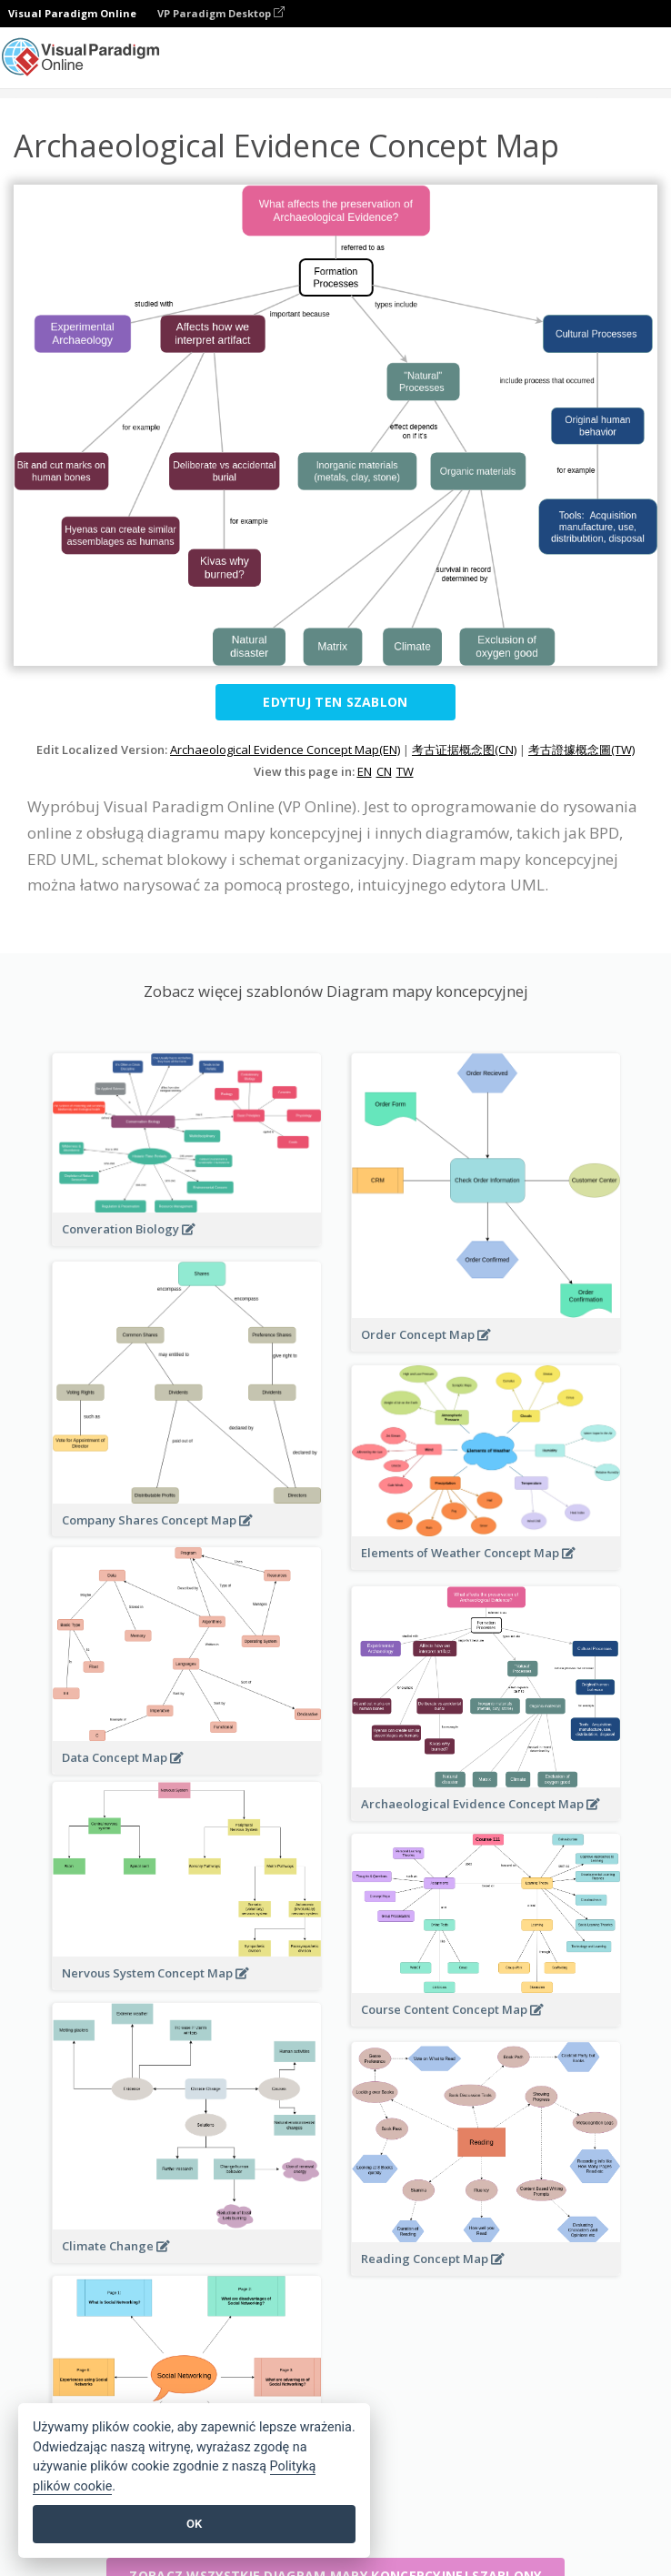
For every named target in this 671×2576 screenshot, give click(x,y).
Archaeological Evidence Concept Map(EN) (285, 749)
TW (405, 771)
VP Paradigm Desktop (221, 13)
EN (364, 771)
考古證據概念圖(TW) (581, 749)
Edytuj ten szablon (335, 701)
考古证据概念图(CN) (464, 749)
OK (194, 2524)
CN (384, 771)
